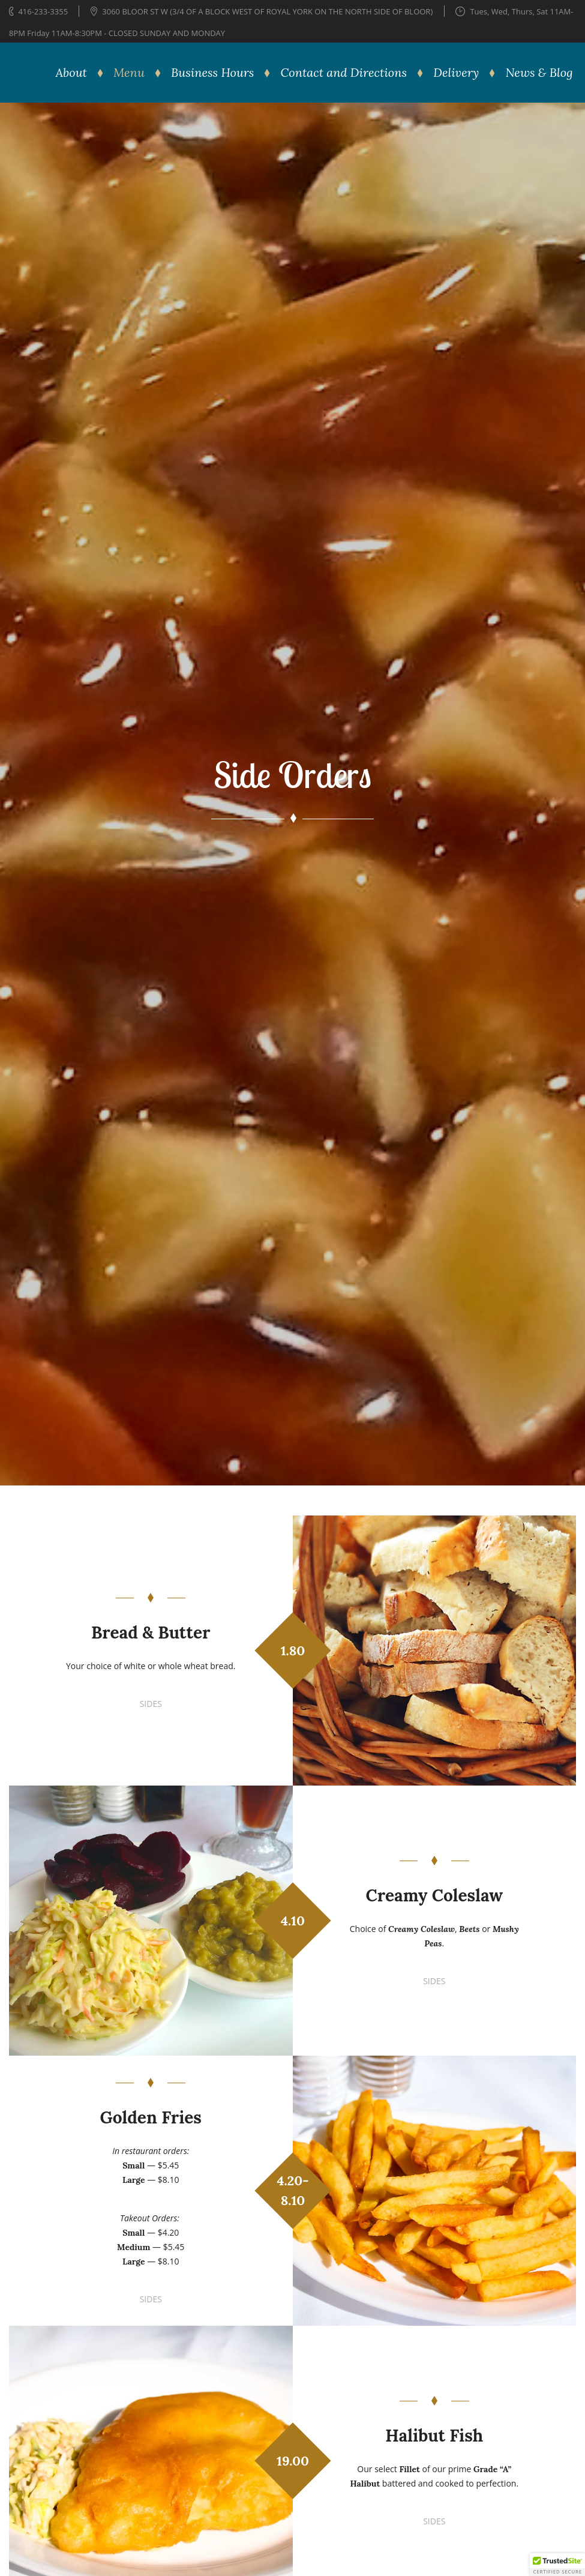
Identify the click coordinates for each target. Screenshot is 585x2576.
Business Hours (212, 72)
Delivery (456, 72)
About (71, 72)
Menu (129, 72)
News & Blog (538, 72)
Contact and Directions (344, 72)
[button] (557, 2564)
